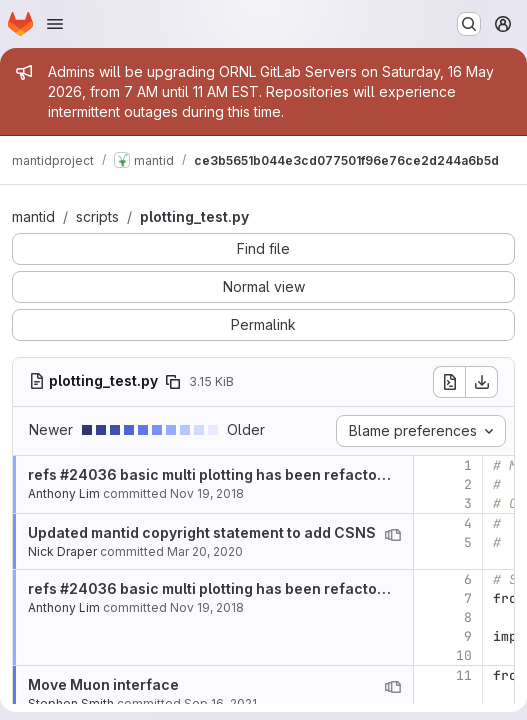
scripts (97, 216)
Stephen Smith (71, 703)
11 (464, 675)
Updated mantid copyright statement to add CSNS (202, 532)
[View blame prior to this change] (393, 535)
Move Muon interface (103, 684)
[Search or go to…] (469, 24)
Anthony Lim (64, 493)
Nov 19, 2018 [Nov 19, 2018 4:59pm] (207, 493)
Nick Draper (62, 551)
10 (464, 655)
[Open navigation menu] (55, 24)
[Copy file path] (173, 382)
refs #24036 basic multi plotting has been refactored (214, 474)
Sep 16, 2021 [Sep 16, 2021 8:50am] (220, 703)
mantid (33, 216)
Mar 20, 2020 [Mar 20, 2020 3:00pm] (205, 551)
